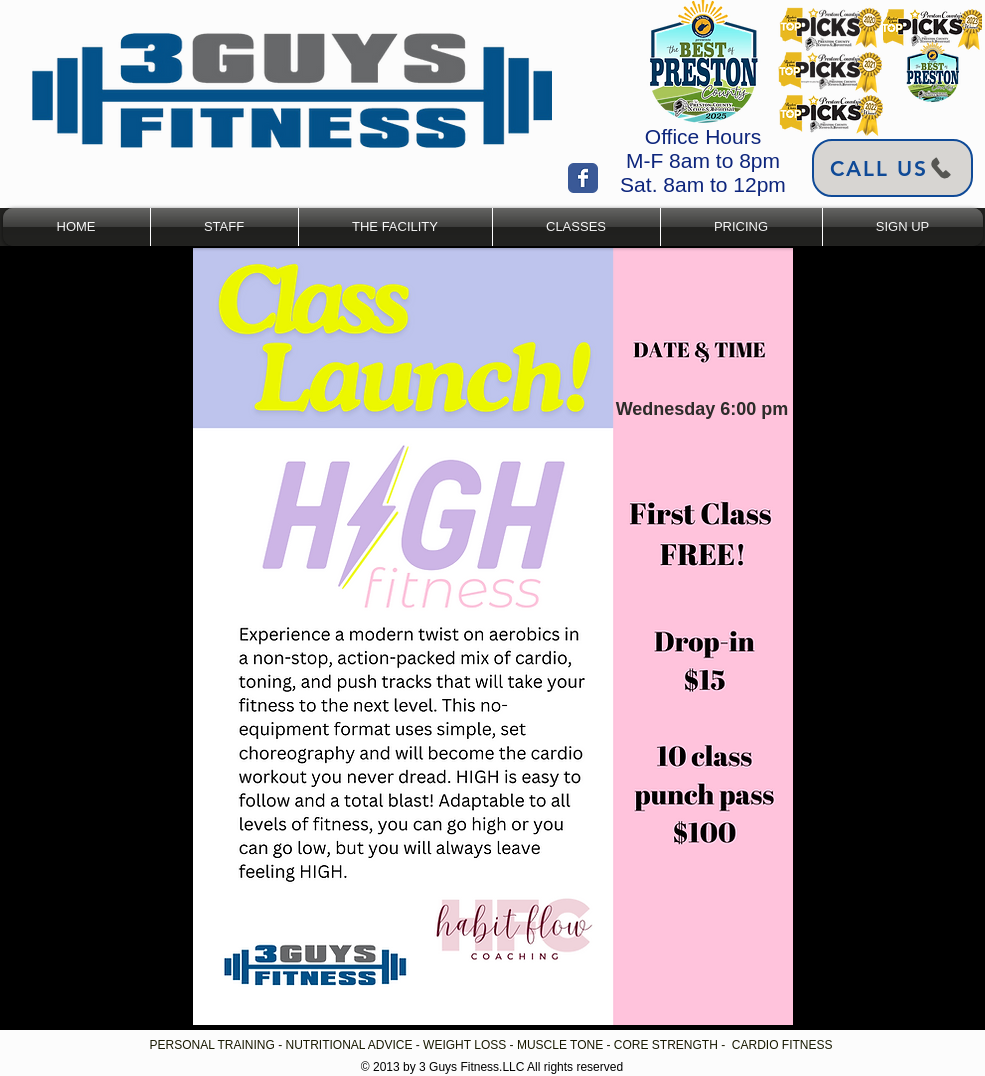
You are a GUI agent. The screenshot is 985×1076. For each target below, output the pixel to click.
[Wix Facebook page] (583, 178)
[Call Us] (892, 168)
